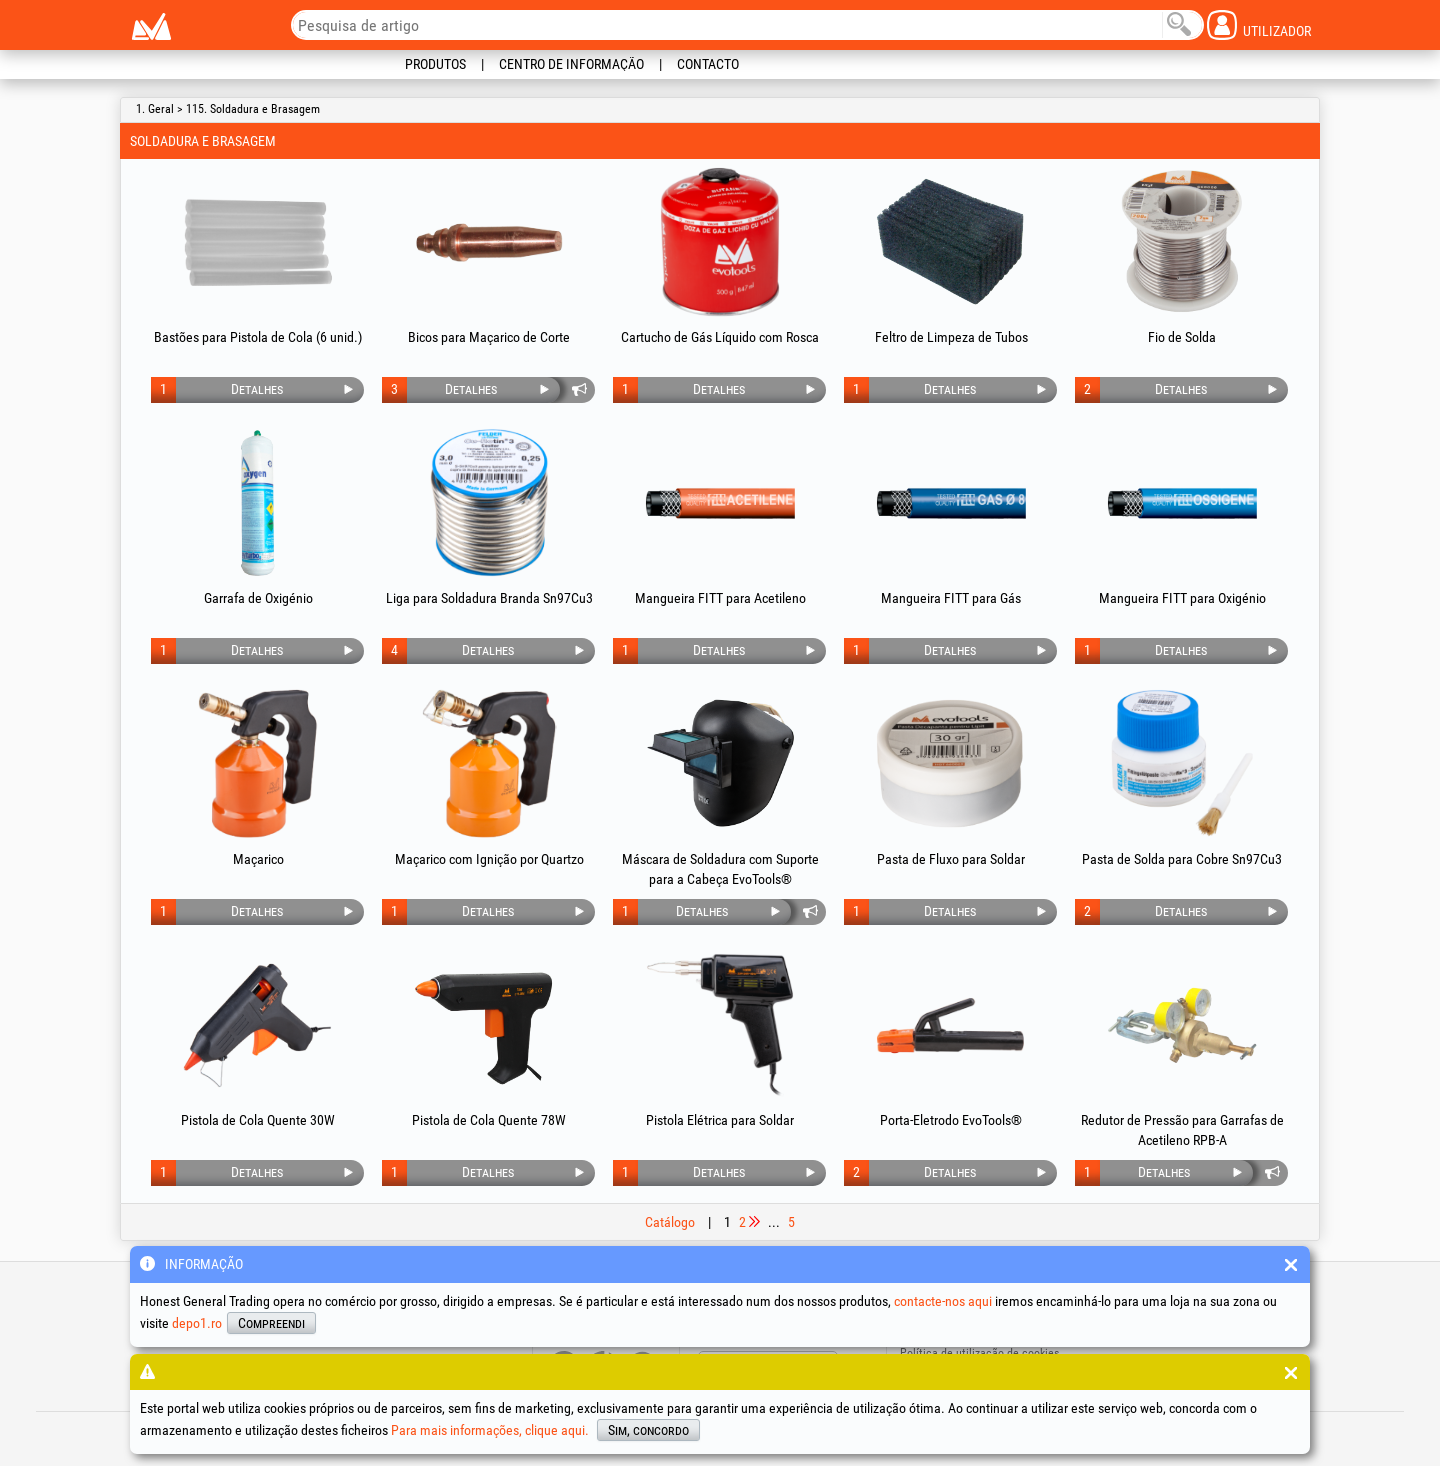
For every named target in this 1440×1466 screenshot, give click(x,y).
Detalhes (257, 389)
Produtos (435, 64)
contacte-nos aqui (943, 1301)
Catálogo (670, 1222)
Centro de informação (571, 64)
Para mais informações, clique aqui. (490, 1430)
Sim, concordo (648, 1430)
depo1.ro (197, 1323)
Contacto (708, 64)
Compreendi (271, 1323)
